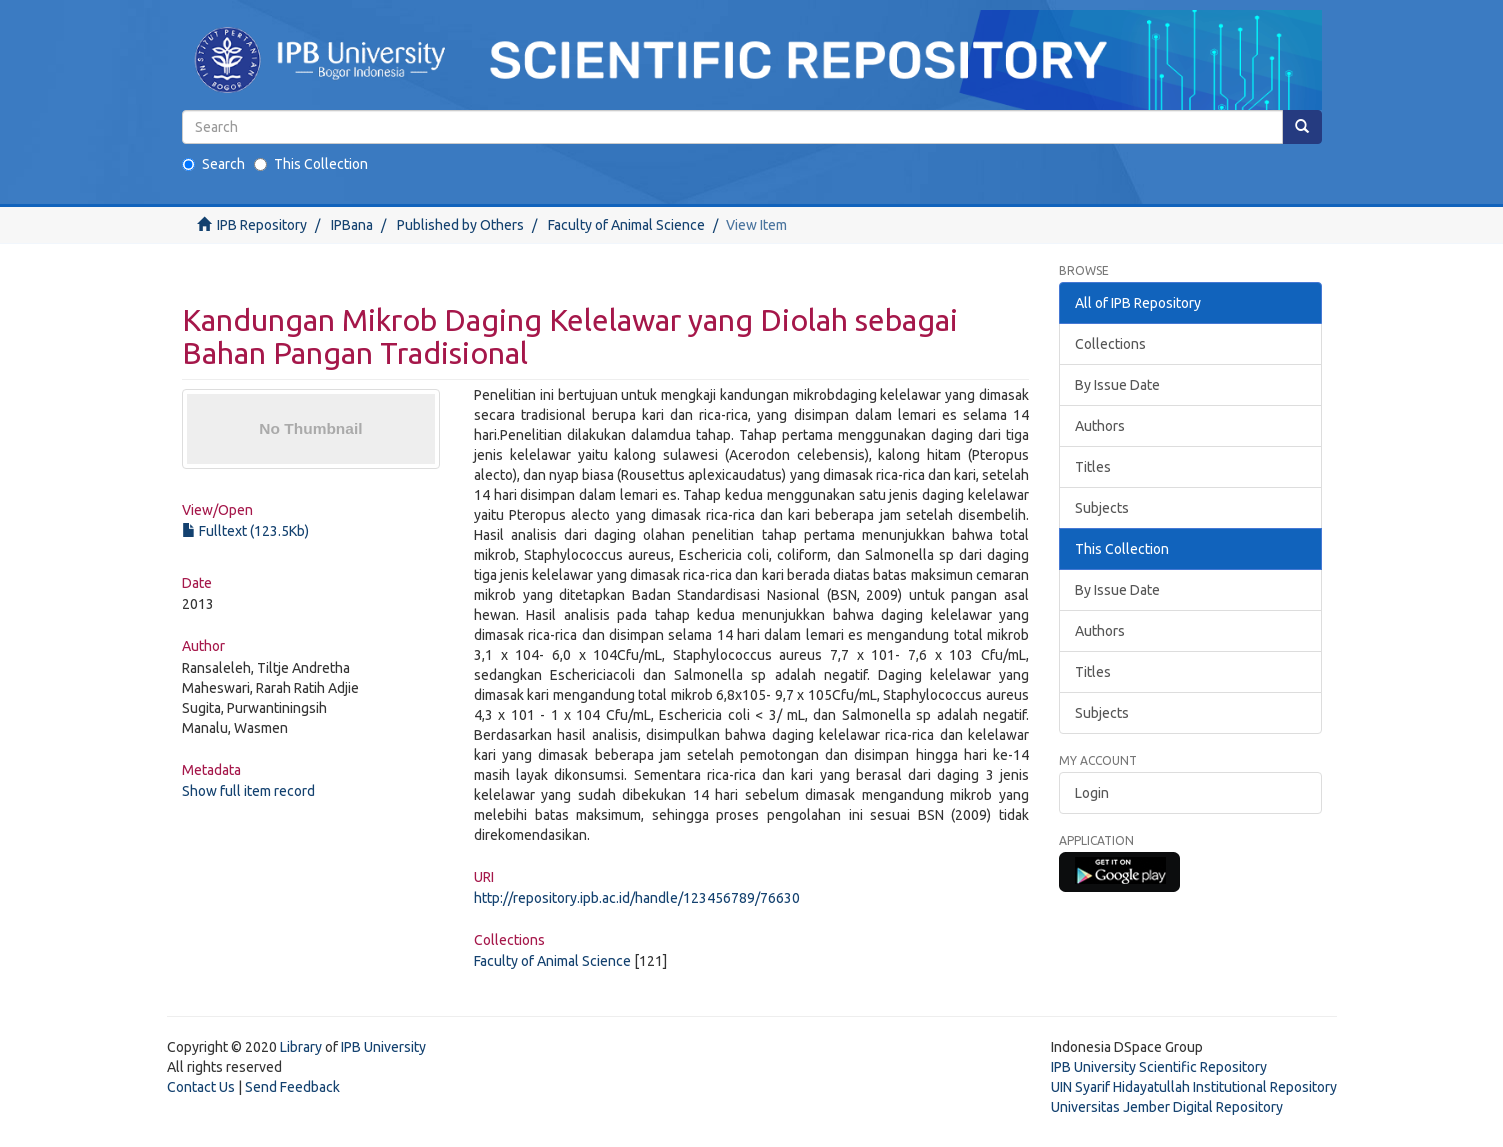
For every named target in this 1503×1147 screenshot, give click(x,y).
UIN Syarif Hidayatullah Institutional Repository (1194, 1087)
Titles (1093, 467)
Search (213, 164)
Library (301, 1047)
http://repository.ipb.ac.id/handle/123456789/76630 (637, 898)
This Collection (311, 164)
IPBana (352, 225)
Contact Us (201, 1087)
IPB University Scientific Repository (1159, 1067)
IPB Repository (262, 225)
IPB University (383, 1047)
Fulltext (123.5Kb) (245, 531)
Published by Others (460, 225)
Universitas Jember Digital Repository (1167, 1107)
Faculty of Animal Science (626, 225)
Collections (1110, 344)
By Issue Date (1117, 385)
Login (1092, 793)
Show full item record (248, 791)
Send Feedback (292, 1087)
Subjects (1102, 508)
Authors (1100, 426)
